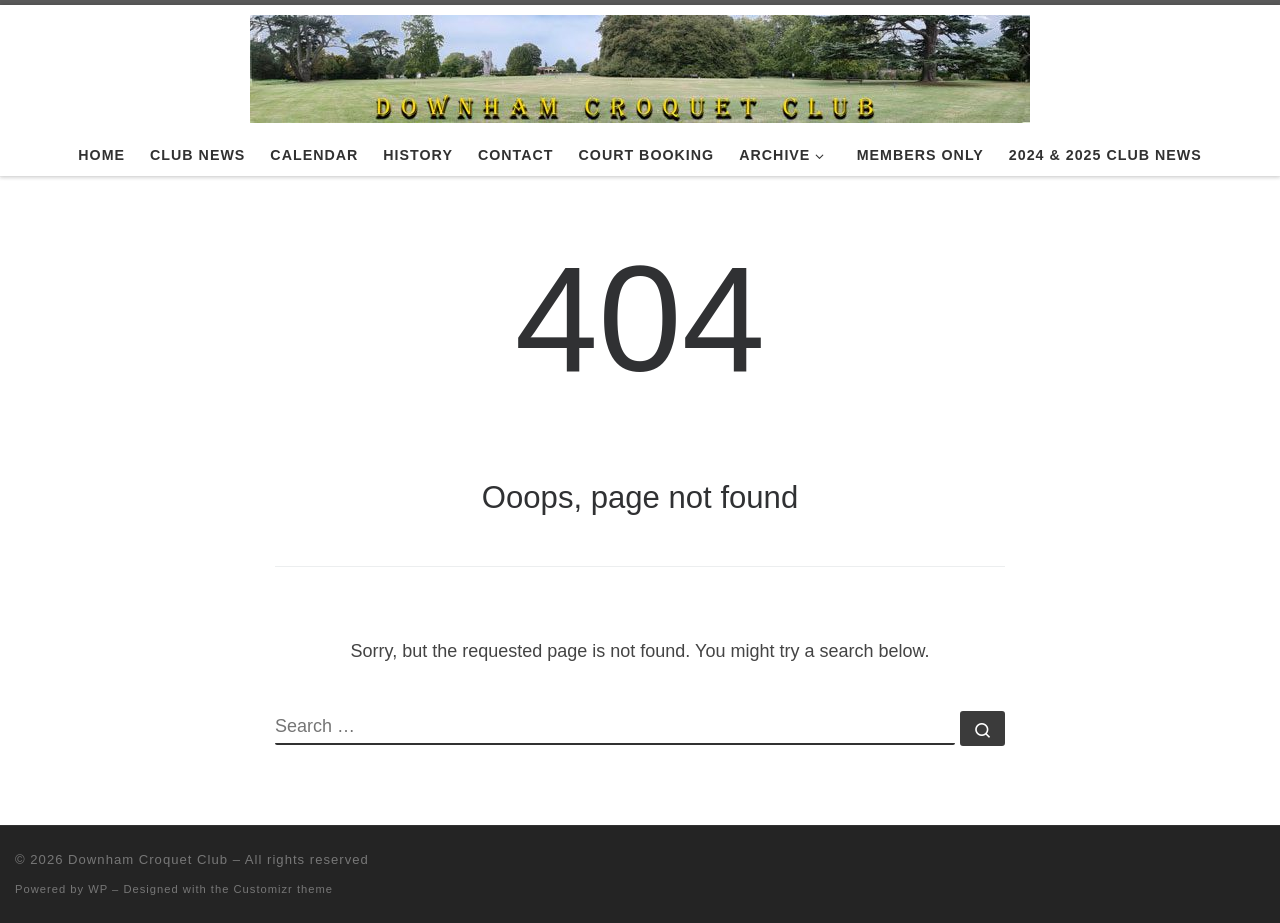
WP (98, 889)
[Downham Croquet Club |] (640, 66)
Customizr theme (284, 889)
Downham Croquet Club (148, 859)
